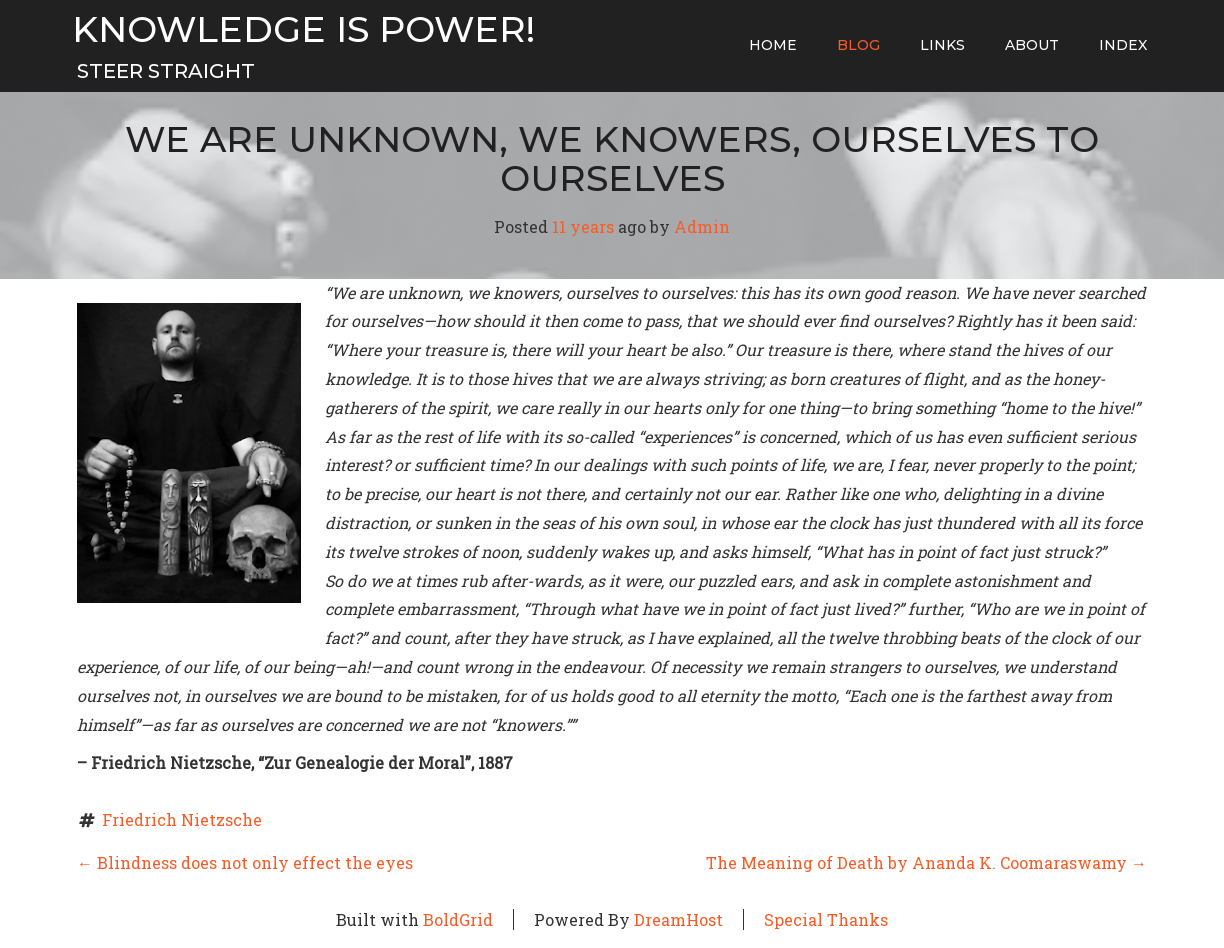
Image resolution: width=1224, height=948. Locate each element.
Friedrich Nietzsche (182, 819)
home (773, 45)
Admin (702, 226)
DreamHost (678, 919)
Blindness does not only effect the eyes (245, 862)
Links (942, 45)
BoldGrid (458, 919)
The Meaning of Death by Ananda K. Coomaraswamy (926, 862)
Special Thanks (826, 919)
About (1032, 45)
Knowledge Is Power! (303, 30)
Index (1123, 45)
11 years (583, 226)
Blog (858, 45)
